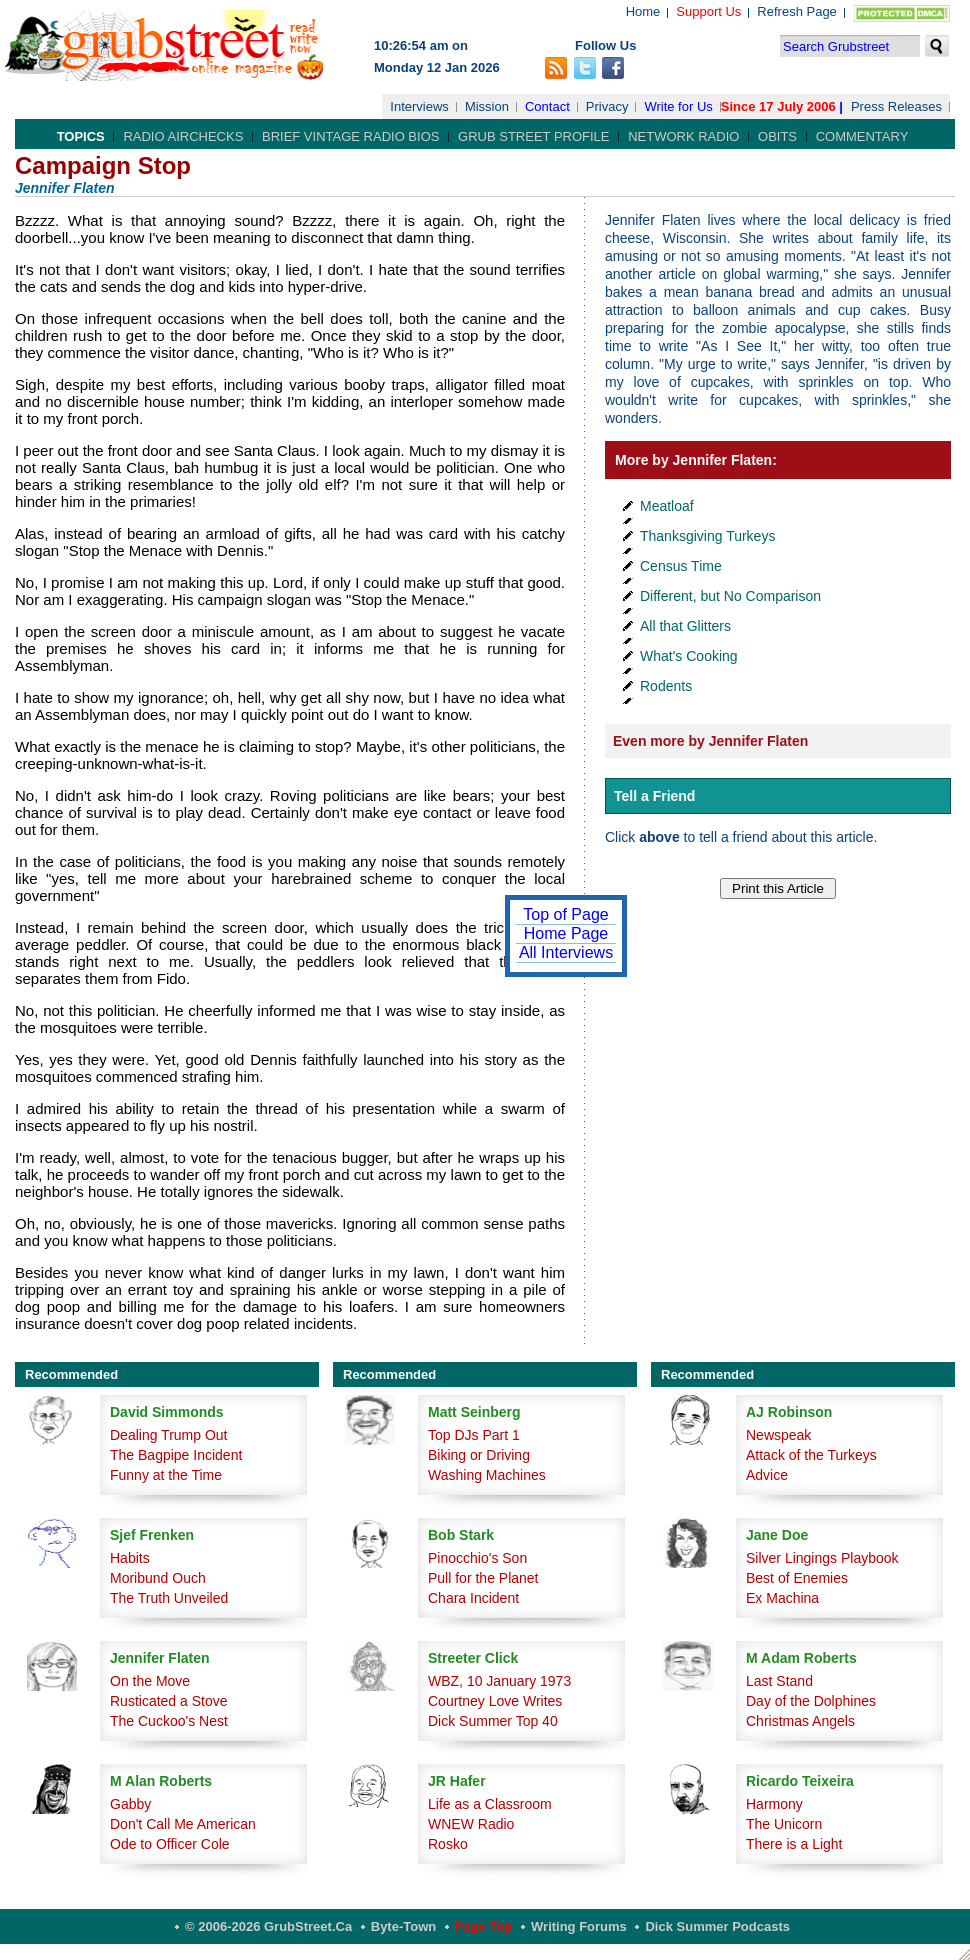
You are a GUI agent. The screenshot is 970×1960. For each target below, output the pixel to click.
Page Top (484, 1926)
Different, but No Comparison (730, 596)
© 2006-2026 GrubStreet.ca (268, 1926)
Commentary (862, 136)
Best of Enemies (797, 1578)
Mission (487, 106)
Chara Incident (473, 1598)
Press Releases (896, 106)
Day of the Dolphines (811, 1701)
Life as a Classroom (490, 1804)
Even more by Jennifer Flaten (710, 741)
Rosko (448, 1844)
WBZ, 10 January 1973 (499, 1681)
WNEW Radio (471, 1824)
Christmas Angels (800, 1721)
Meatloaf (667, 506)
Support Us (708, 11)
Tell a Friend (654, 796)
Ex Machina (782, 1598)
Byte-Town (403, 1926)
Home (643, 11)
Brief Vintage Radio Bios (350, 136)
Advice (767, 1475)
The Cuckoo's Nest (169, 1721)
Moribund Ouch (158, 1578)
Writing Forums (579, 1926)
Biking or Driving (479, 1455)
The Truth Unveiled (169, 1598)
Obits (777, 136)
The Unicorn (784, 1824)
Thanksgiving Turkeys (707, 536)
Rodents (666, 686)
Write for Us (678, 106)
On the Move (150, 1681)
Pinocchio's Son (477, 1558)
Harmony (774, 1804)
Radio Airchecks (183, 136)
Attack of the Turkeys (811, 1455)
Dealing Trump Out (169, 1435)
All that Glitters (685, 626)
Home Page (566, 933)
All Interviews (566, 952)
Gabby (130, 1804)
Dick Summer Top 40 (493, 1721)
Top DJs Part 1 (474, 1435)
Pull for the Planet (483, 1578)
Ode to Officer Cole (170, 1844)
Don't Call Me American (183, 1824)
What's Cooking (689, 656)
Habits (130, 1558)
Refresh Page (797, 11)
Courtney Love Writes (495, 1701)
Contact (547, 106)
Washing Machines (487, 1475)
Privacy (607, 106)
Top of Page (565, 914)
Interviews (419, 106)
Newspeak (778, 1435)
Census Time (681, 566)
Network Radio (683, 136)
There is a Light (794, 1844)
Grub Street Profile (533, 136)
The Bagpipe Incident (176, 1455)
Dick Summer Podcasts (717, 1926)
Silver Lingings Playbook (822, 1558)
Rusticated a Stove (169, 1701)
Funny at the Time (166, 1475)
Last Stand (779, 1681)
